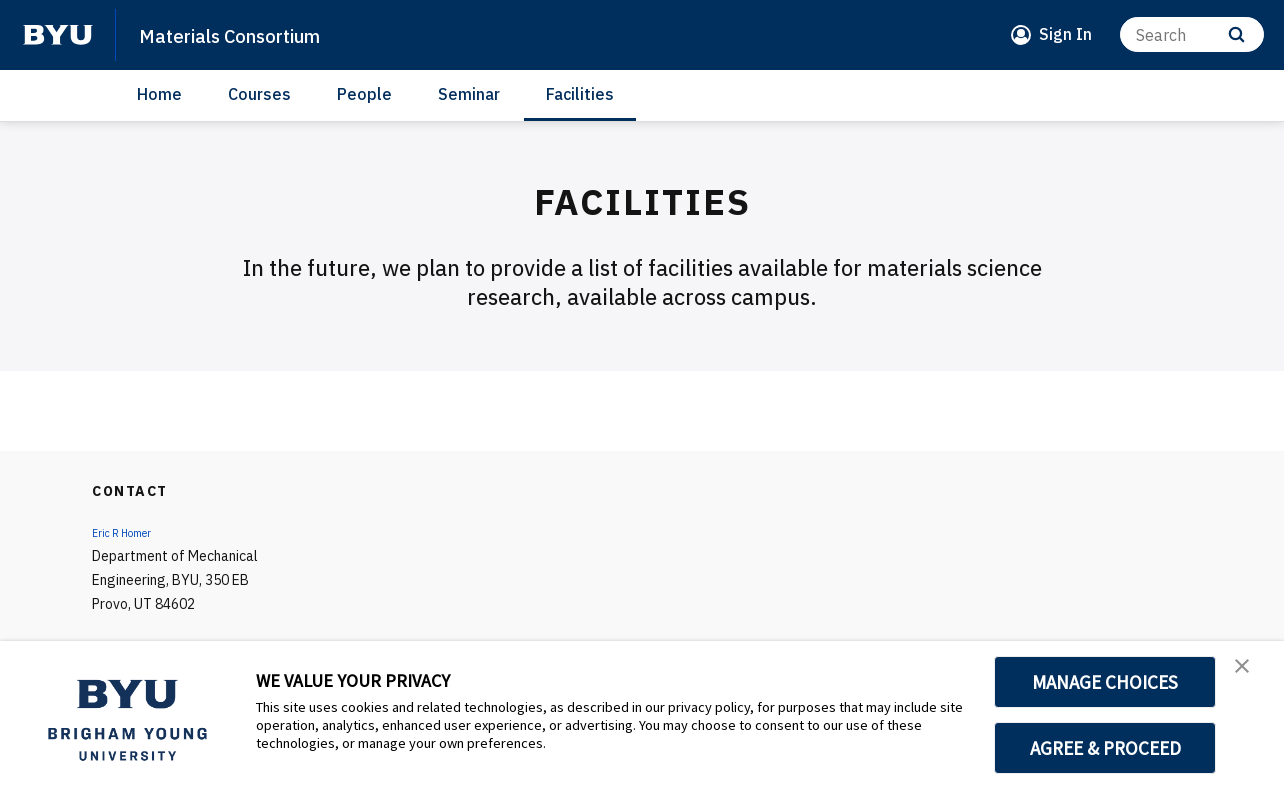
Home (159, 94)
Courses (259, 94)
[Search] (1192, 34)
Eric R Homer (131, 532)
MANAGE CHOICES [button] (1105, 682)
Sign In (1065, 34)
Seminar (469, 94)
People (364, 94)
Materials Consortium (259, 34)
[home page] (58, 35)
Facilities (580, 94)
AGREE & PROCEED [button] (1105, 748)
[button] (1251, 677)
